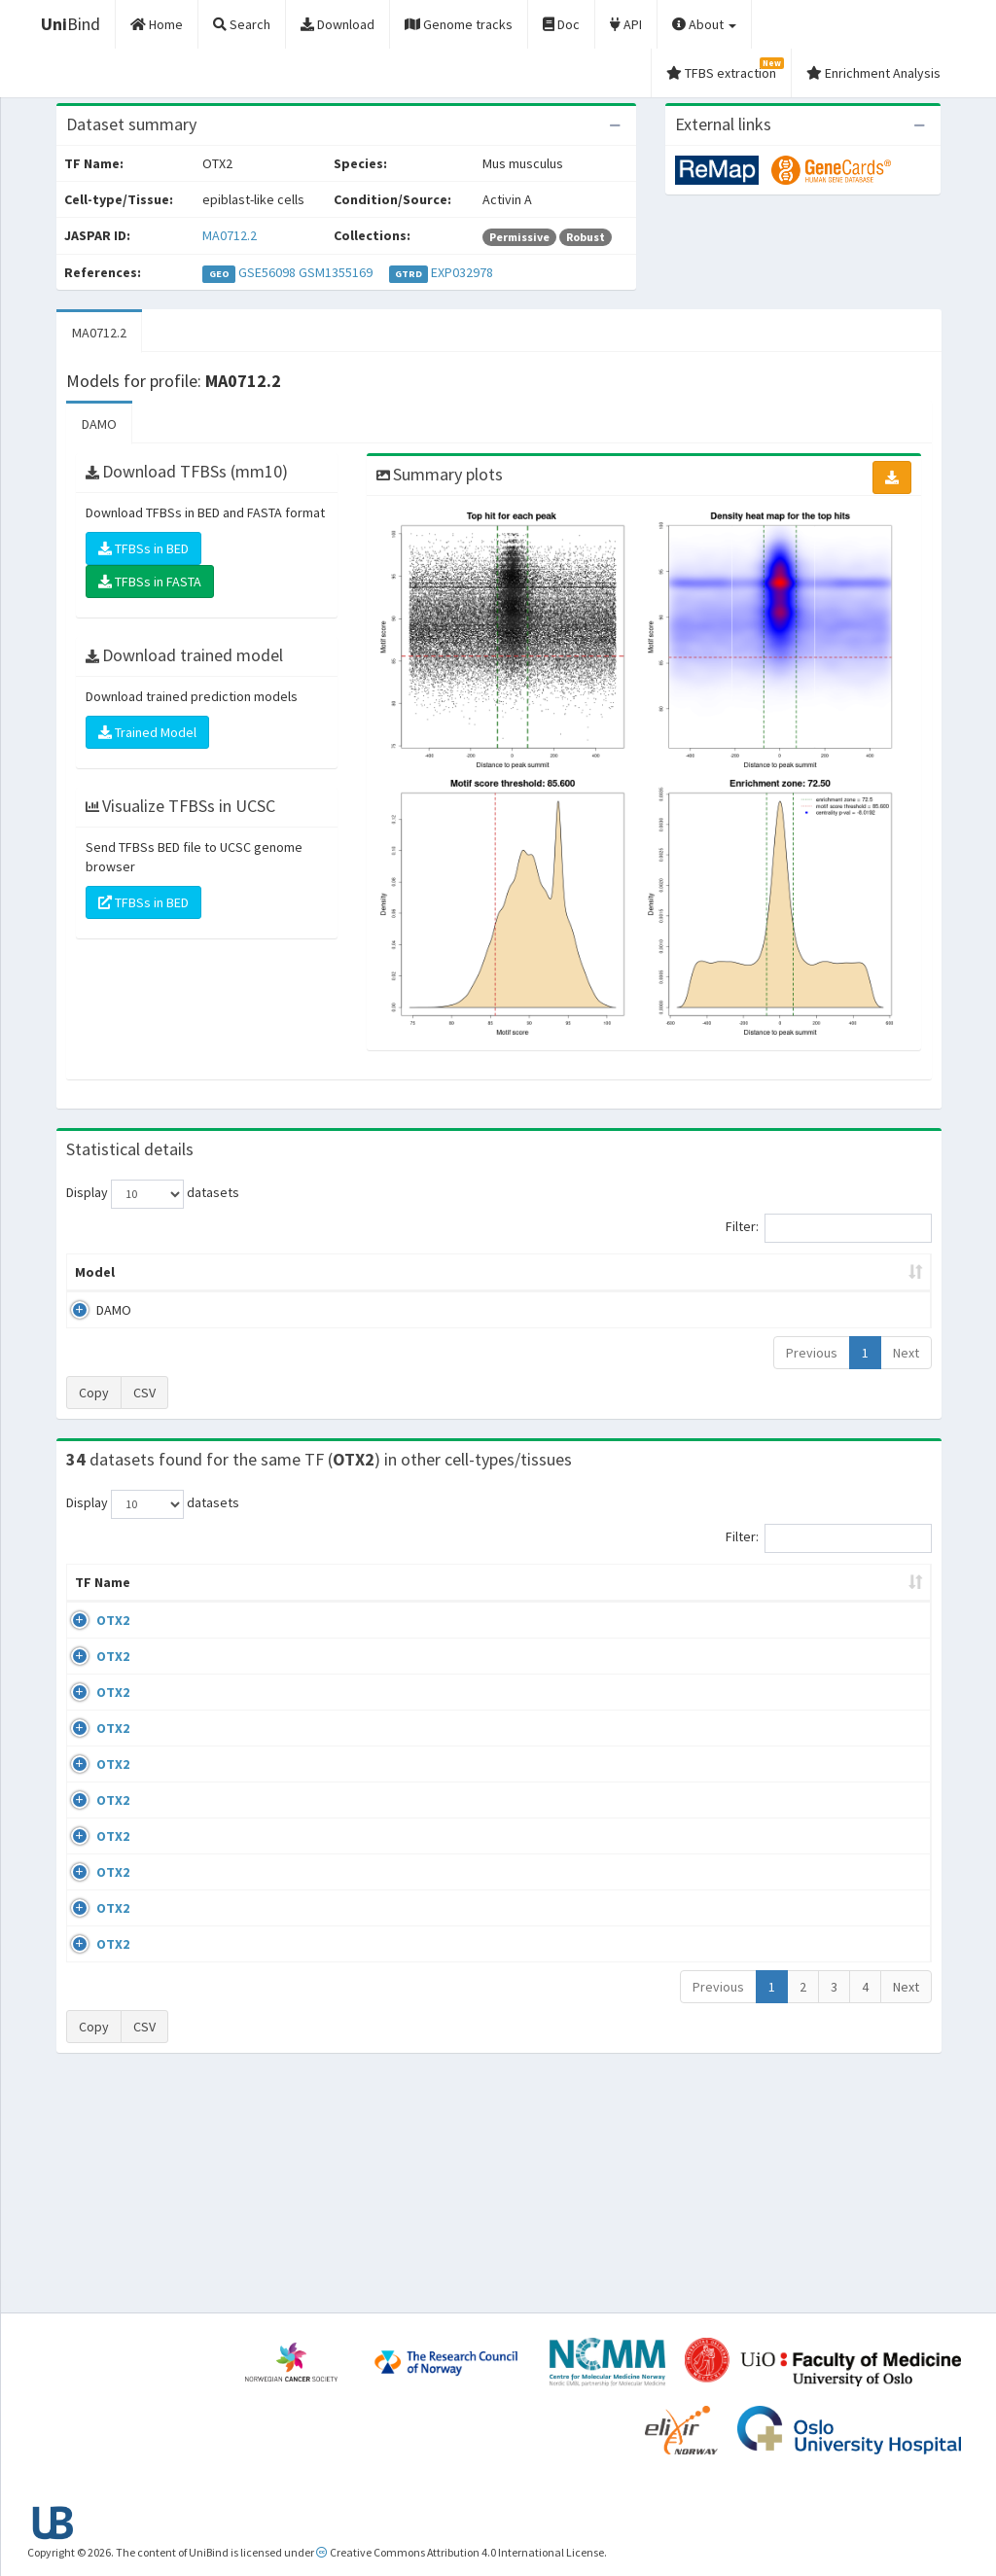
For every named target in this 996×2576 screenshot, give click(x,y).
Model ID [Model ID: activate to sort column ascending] (293, 1272)
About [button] (704, 24)
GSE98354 (771, 2035)
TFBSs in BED (143, 548)
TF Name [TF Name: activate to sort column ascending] (93, 1591)
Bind (70, 24)
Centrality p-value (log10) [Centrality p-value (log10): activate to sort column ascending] (816, 1272)
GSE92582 (771, 1808)
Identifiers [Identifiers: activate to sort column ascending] (777, 1601)
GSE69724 (771, 1639)
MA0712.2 (229, 235)
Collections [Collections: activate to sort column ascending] (568, 1601)
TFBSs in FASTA (149, 581)
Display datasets (152, 1194)
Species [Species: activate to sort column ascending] (677, 1601)
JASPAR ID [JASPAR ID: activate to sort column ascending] (873, 1591)
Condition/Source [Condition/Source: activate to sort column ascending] (378, 1601)
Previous (811, 1352)
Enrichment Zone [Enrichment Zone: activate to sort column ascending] (415, 1272)
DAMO (99, 424)
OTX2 (91, 1639)
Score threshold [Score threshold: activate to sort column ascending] (641, 1272)
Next (906, 1352)
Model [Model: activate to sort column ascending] (95, 1272)
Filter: (829, 1228)
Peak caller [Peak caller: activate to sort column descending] (189, 1272)
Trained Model (147, 732)
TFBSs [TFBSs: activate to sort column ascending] (530, 1272)
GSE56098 (267, 272)
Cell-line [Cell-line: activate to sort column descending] (179, 1601)
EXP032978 (462, 272)
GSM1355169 (336, 272)
